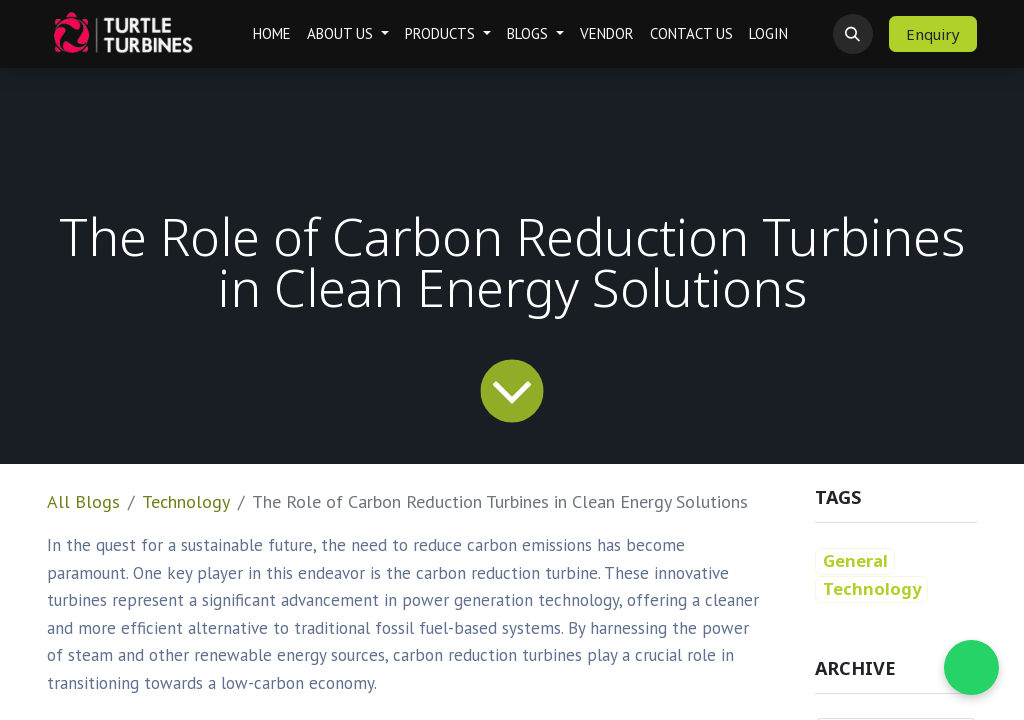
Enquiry (933, 34)
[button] (853, 34)
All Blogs (83, 501)
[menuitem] (272, 34)
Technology (186, 501)
